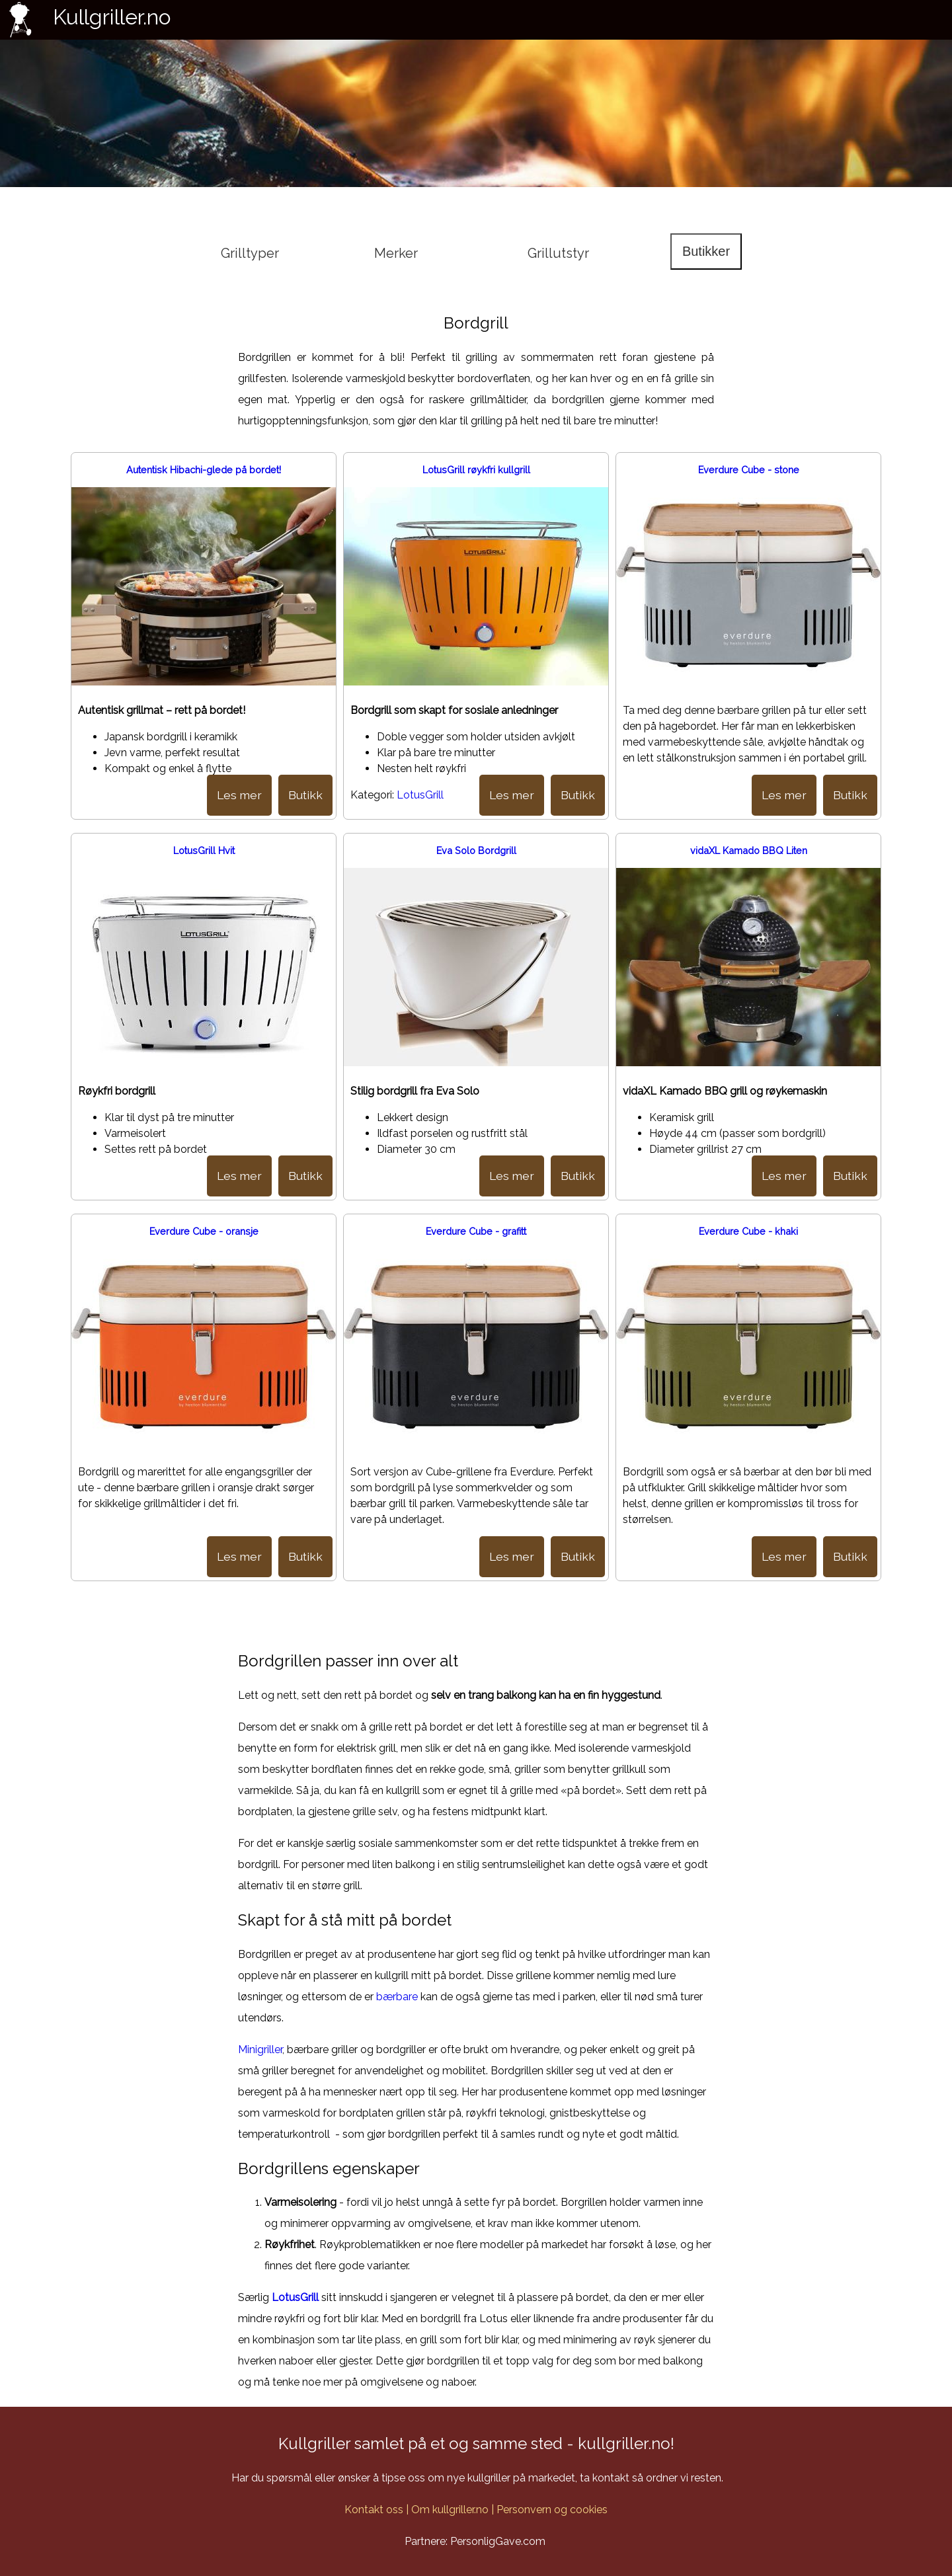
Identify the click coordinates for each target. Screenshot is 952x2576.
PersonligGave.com (497, 2541)
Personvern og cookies (552, 2509)
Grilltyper (250, 253)
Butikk (305, 795)
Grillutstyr (558, 253)
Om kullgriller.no (450, 2509)
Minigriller (260, 2049)
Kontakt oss (373, 2509)
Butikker (706, 251)
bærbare (397, 1996)
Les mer (239, 795)
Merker (396, 253)
